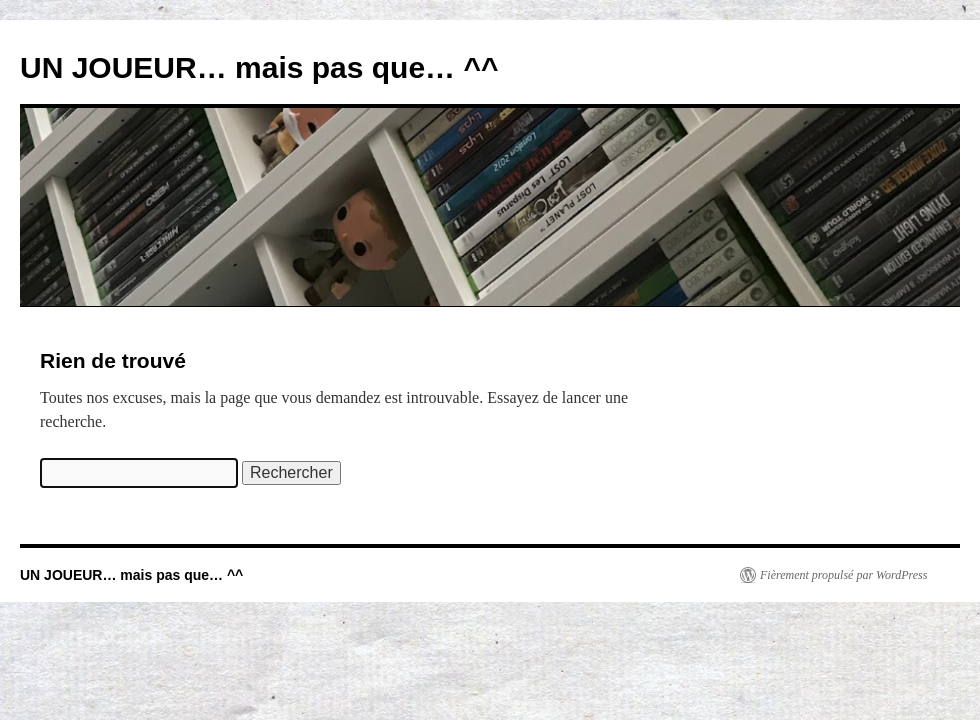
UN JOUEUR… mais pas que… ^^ (259, 67)
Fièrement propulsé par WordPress (843, 575)
